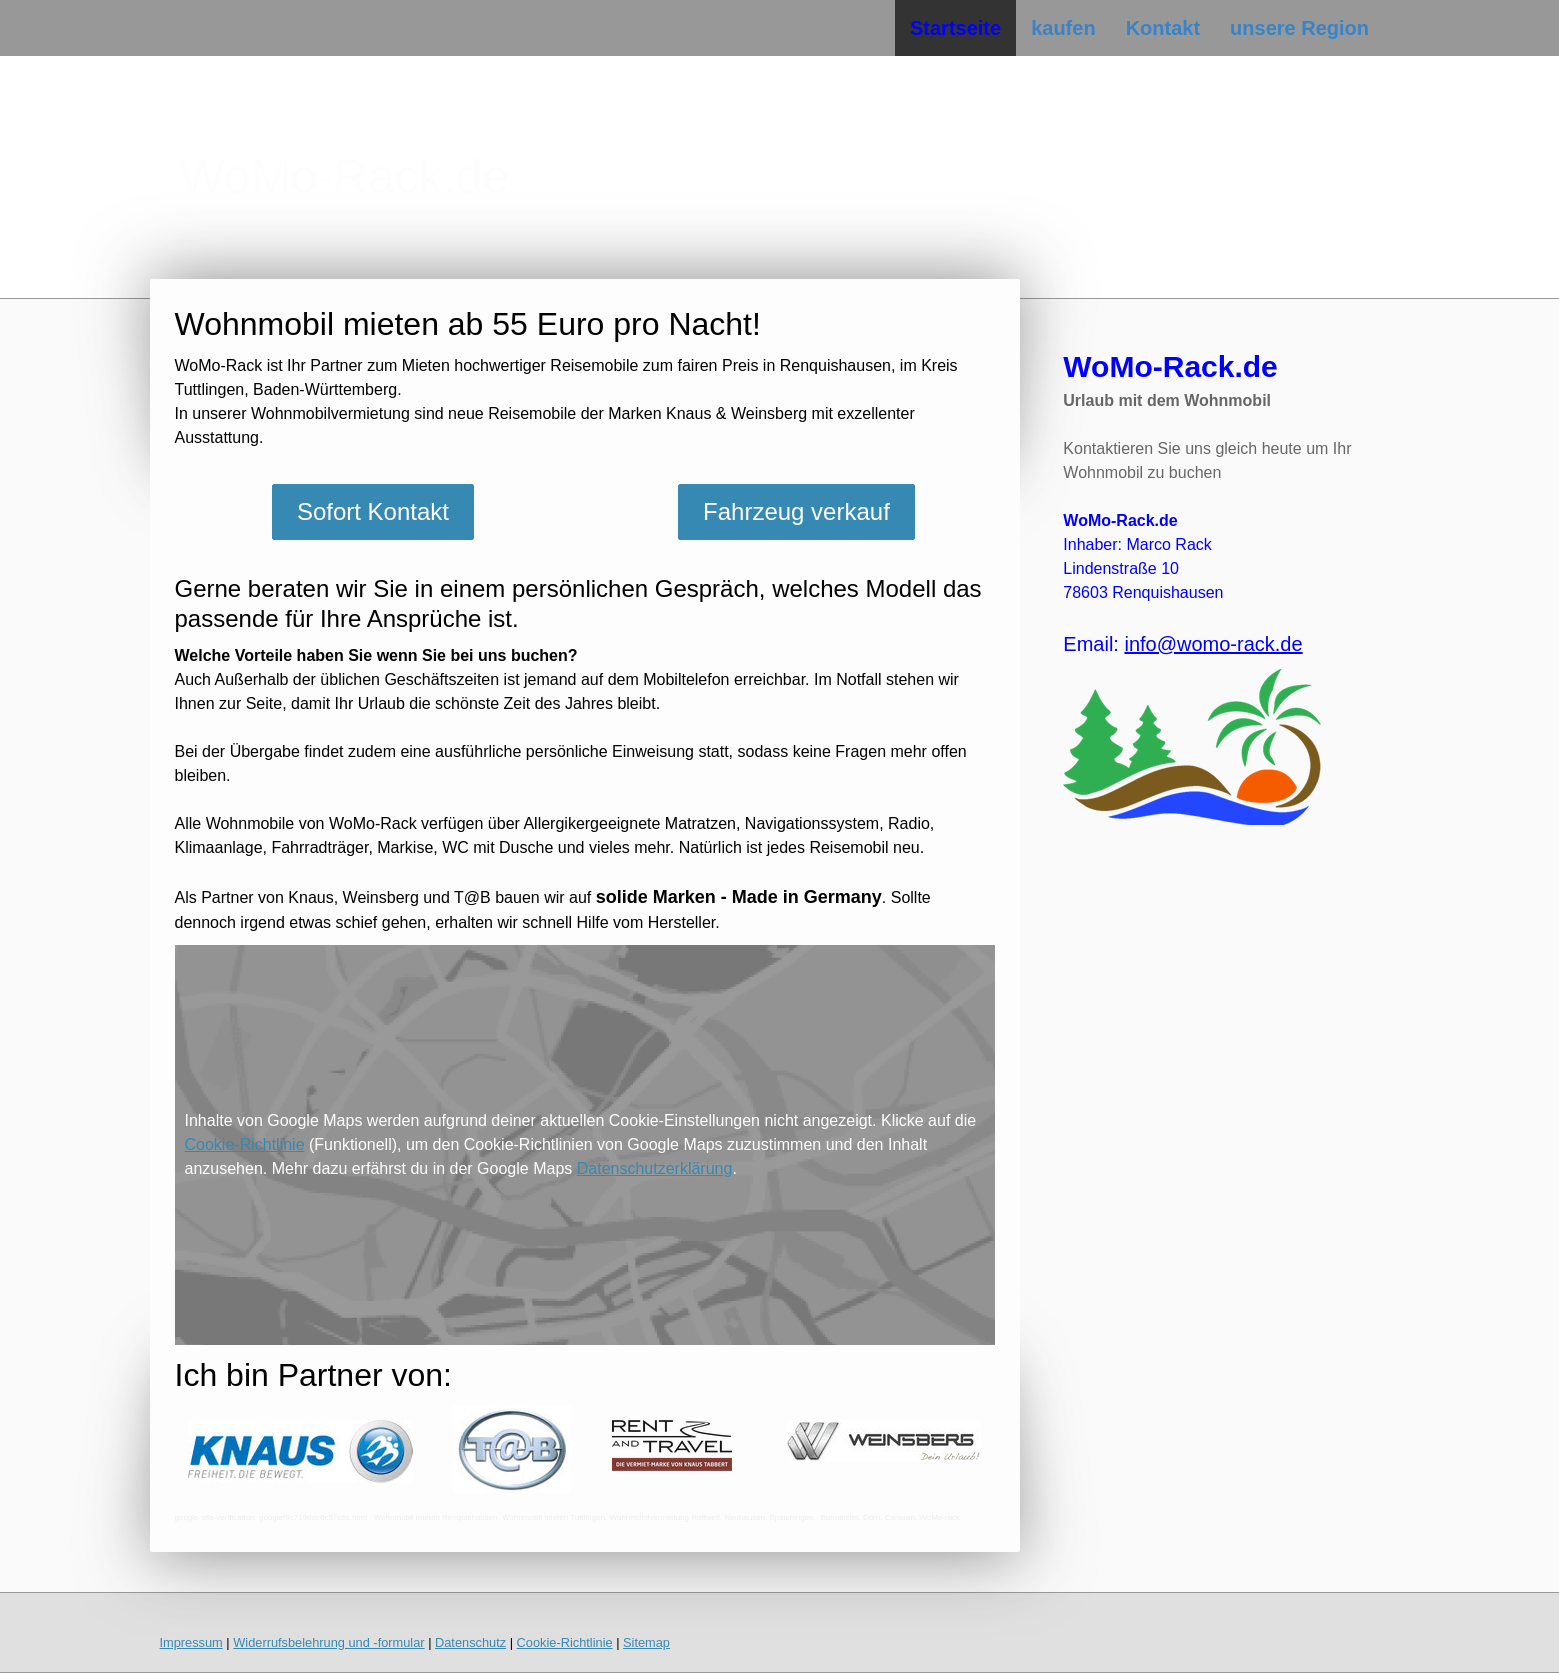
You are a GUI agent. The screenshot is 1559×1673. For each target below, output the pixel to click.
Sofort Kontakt (373, 511)
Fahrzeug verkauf (796, 511)
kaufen (1063, 28)
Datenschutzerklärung (655, 1168)
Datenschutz (470, 1642)
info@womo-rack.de (1213, 644)
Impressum (191, 1642)
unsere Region (1299, 28)
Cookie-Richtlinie (245, 1144)
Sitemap (646, 1642)
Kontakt (1163, 28)
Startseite (955, 28)
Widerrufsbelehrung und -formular (328, 1642)
